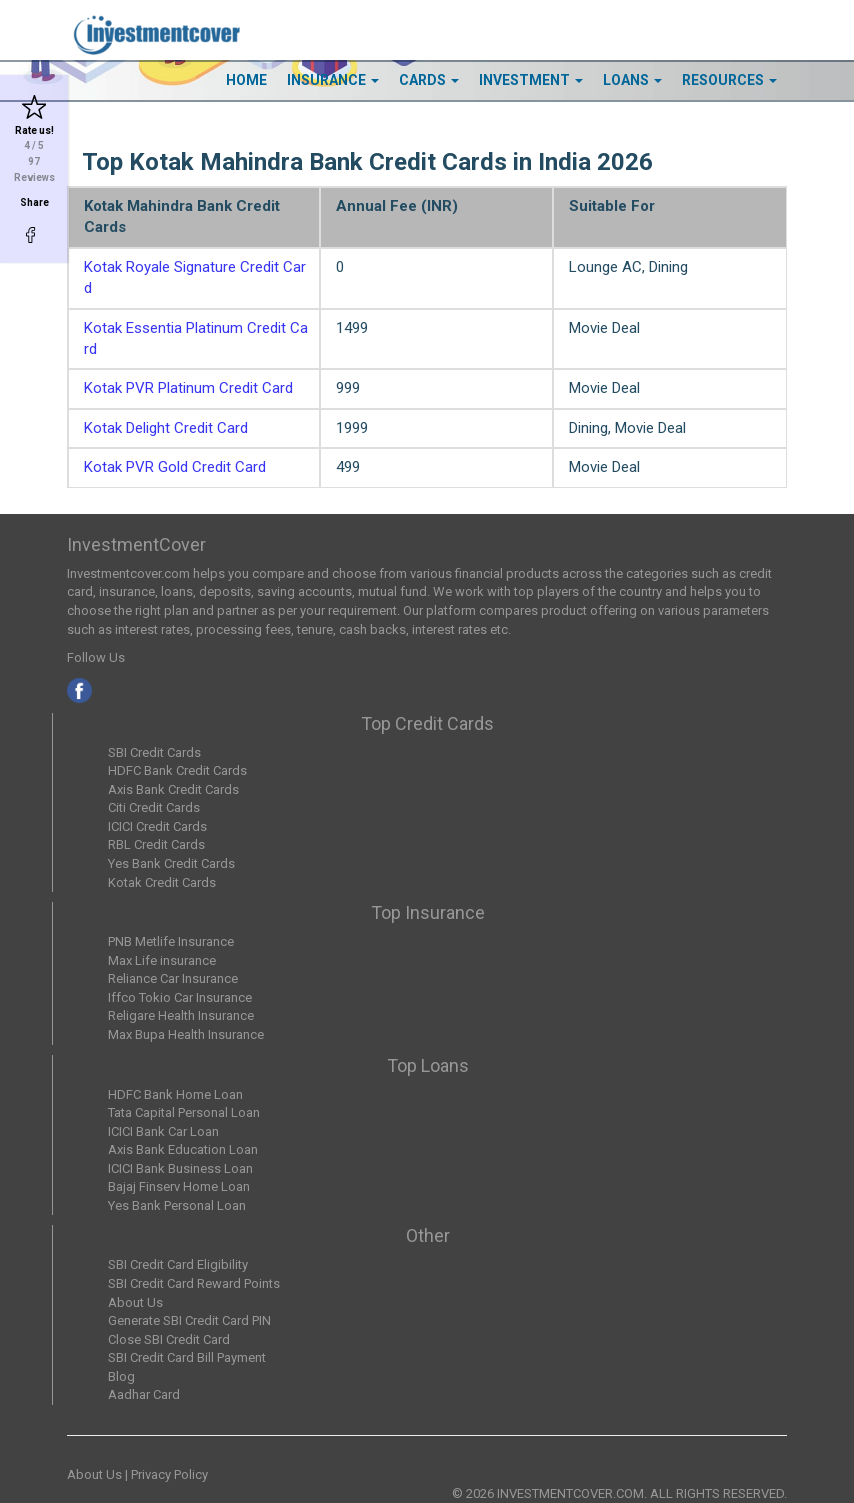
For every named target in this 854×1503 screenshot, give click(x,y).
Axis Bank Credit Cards (173, 789)
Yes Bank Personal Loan (177, 1205)
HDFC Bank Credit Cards (177, 770)
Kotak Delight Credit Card (166, 428)
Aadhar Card (144, 1394)
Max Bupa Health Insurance (186, 1034)
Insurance (333, 80)
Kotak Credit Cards (162, 882)
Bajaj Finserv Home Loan (179, 1186)
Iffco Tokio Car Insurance (180, 997)
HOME (246, 80)
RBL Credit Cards (156, 844)
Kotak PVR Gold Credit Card (175, 467)
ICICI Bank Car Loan (163, 1131)
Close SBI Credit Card (169, 1339)
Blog (121, 1376)
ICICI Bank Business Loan (180, 1168)
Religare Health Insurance (181, 1015)
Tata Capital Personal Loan (184, 1112)
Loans (632, 80)
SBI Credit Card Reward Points (194, 1283)
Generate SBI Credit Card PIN (189, 1320)
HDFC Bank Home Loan (175, 1094)
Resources (729, 80)
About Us (135, 1302)
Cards (429, 80)
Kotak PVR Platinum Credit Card (188, 388)
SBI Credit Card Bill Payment (187, 1357)
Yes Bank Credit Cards (171, 863)
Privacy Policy (169, 1474)
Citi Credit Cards (154, 807)
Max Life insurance (162, 960)
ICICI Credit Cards (157, 826)
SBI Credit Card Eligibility (178, 1264)
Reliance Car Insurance (173, 978)
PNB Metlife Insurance (171, 941)
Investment (531, 80)
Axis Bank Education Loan (183, 1149)
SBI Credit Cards (154, 752)
